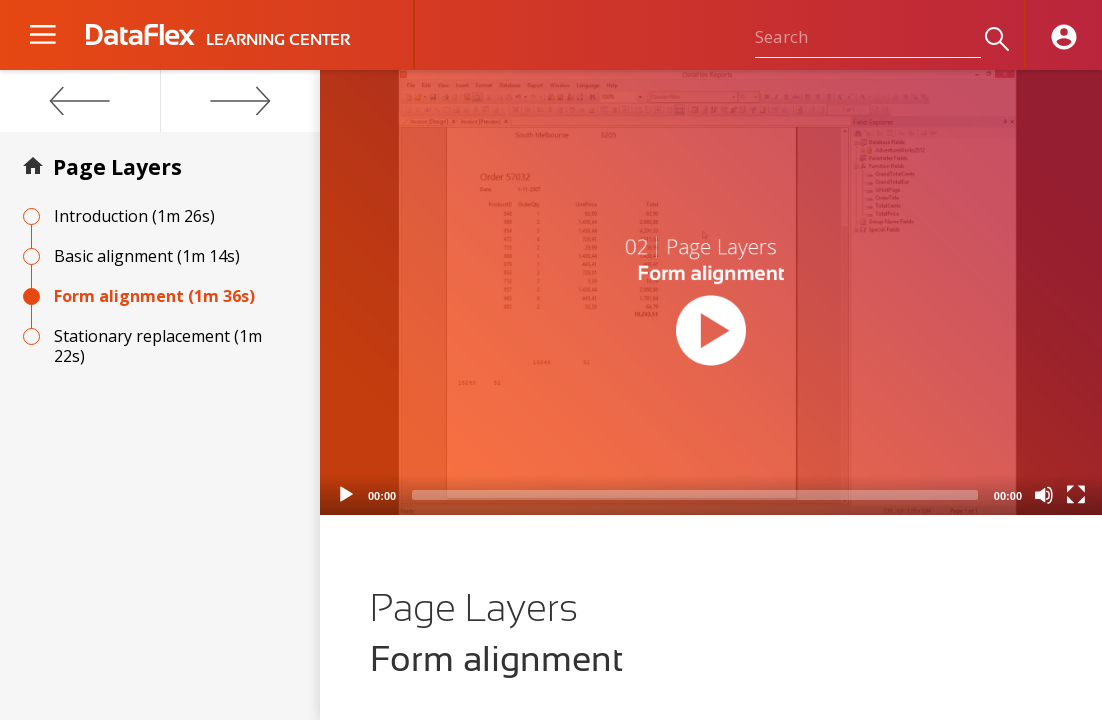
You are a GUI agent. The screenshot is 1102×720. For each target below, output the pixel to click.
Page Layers (117, 167)
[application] (711, 292)
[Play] (346, 495)
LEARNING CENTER (278, 40)
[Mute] (1044, 495)
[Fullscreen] (1076, 495)
